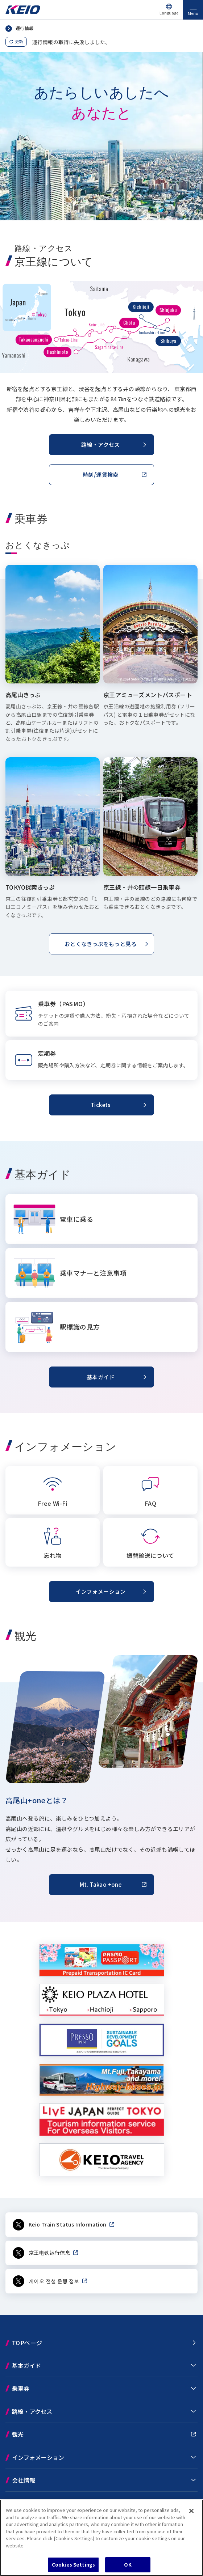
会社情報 (23, 2480)
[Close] (191, 2511)
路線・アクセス (32, 2411)
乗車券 (20, 2388)
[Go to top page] (22, 12)
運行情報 (25, 28)
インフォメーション (38, 2457)
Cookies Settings (73, 2564)
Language (169, 13)
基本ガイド (26, 2365)
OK (127, 2564)
